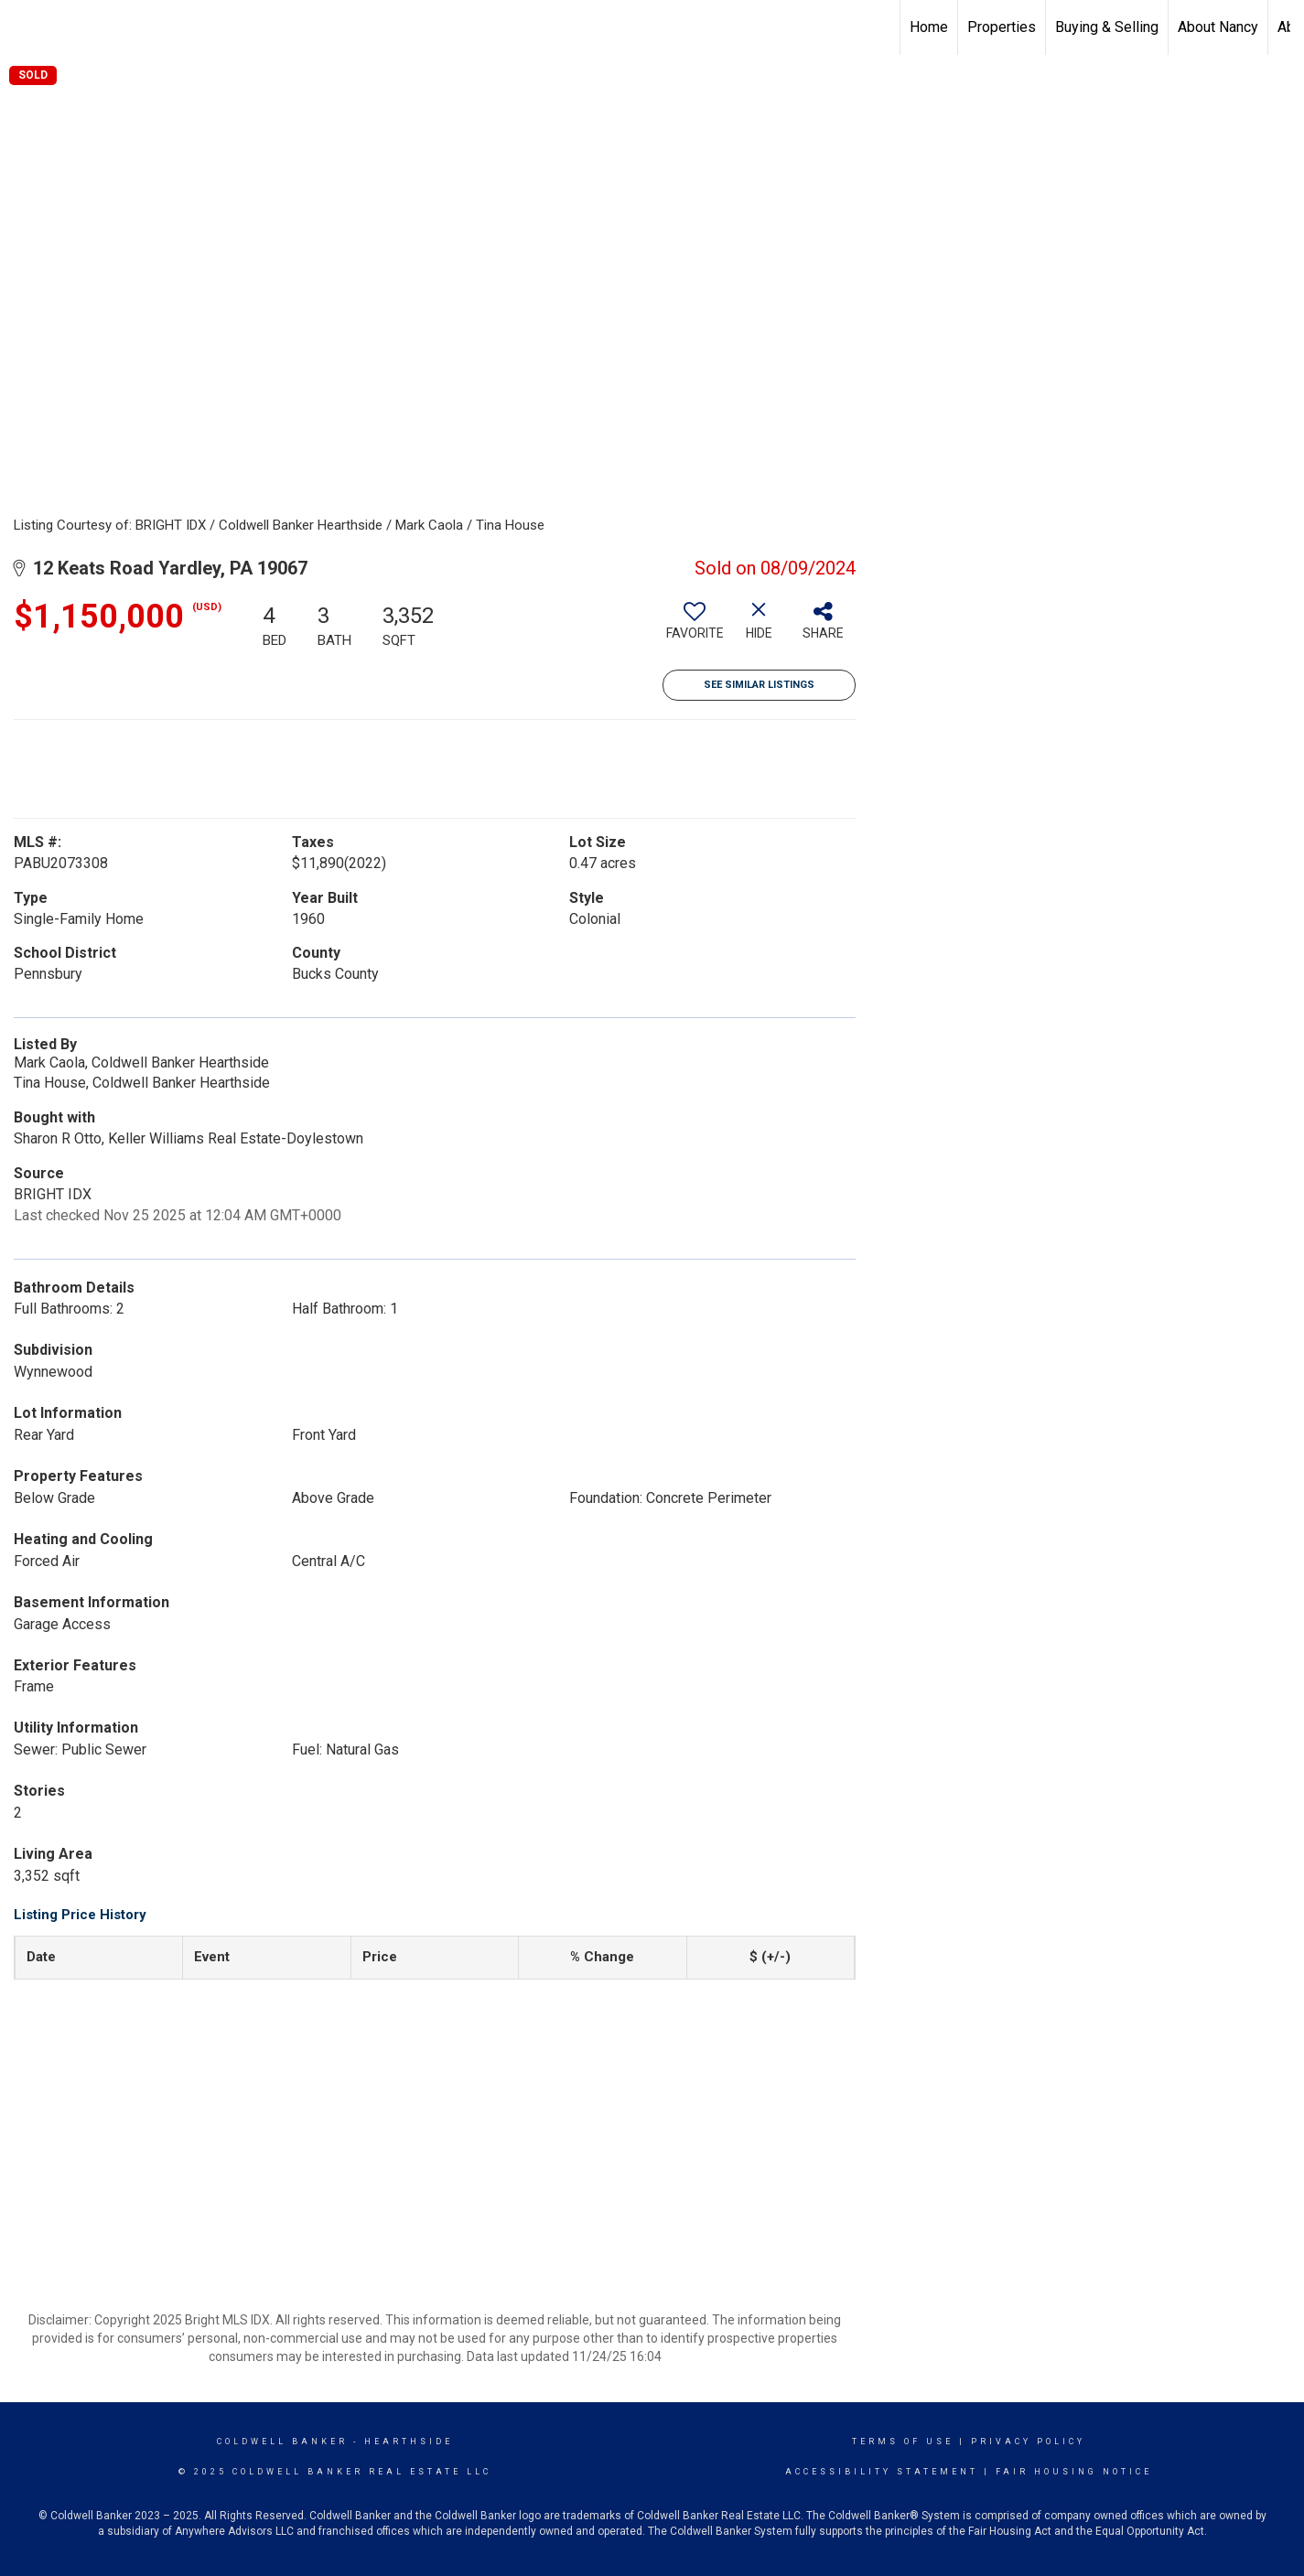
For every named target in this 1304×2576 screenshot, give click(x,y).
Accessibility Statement (881, 2471)
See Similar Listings (759, 685)
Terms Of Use (903, 2441)
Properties (1001, 27)
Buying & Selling (1107, 27)
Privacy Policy (1028, 2441)
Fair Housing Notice (1074, 2471)
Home (929, 27)
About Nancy (1218, 27)
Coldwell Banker (282, 2441)
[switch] (695, 627)
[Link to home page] (23, 27)
